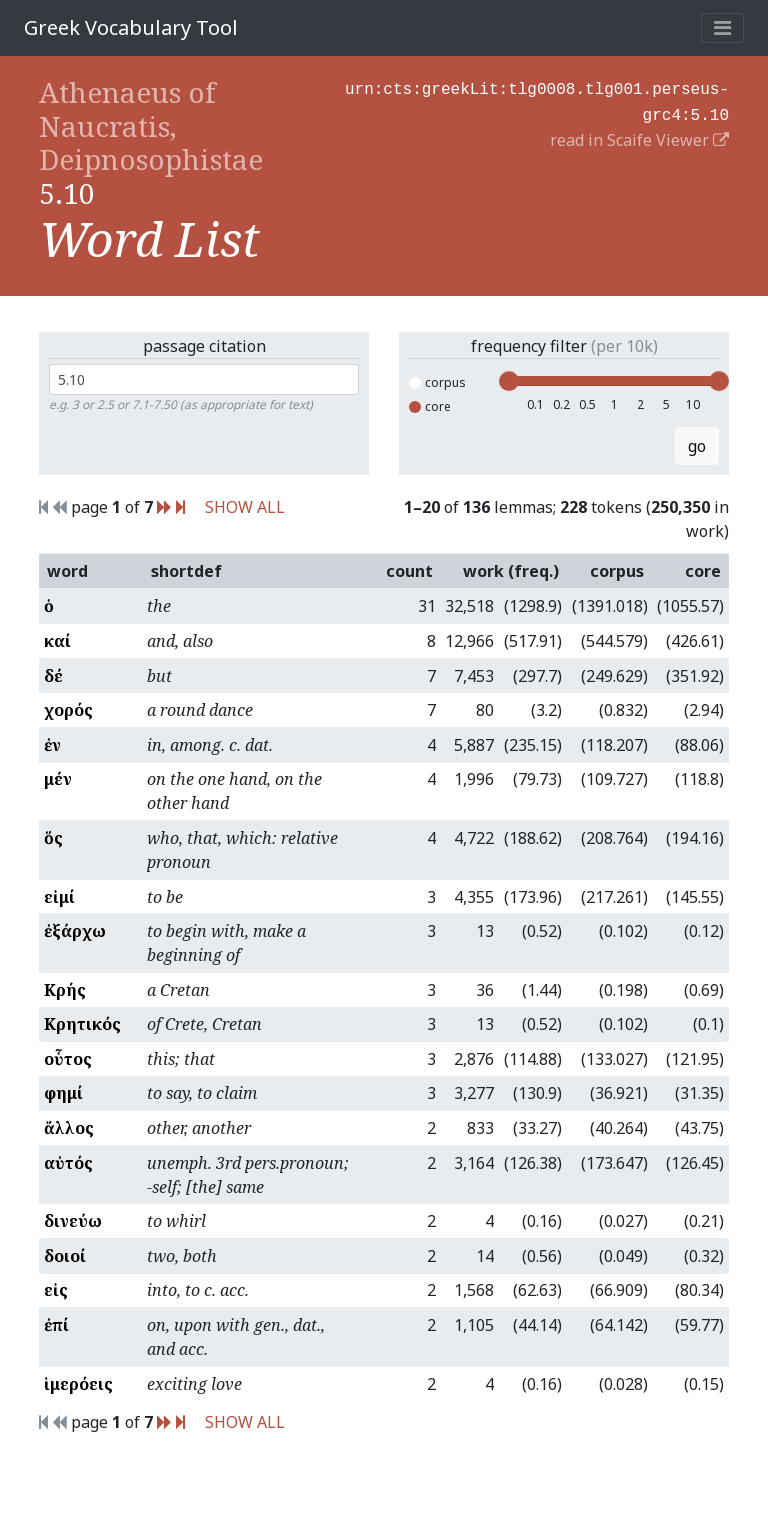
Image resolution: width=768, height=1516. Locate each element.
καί (57, 641)
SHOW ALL (245, 507)
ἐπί (56, 1325)
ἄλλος (69, 1128)
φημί (63, 1093)
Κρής (65, 990)
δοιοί (65, 1256)
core (430, 406)
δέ (53, 676)
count (409, 571)
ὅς (53, 838)
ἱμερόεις (78, 1384)
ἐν (52, 745)
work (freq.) (511, 571)
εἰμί (59, 897)
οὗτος (68, 1059)
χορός (68, 710)
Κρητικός (82, 1024)
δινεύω (73, 1221)
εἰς (56, 1290)
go (697, 446)
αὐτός (68, 1163)
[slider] (509, 381)
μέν (58, 779)
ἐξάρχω (75, 931)
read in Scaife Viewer (639, 136)
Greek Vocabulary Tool (131, 27)
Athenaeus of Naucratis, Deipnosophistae (151, 125)
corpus (437, 382)
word (67, 571)
